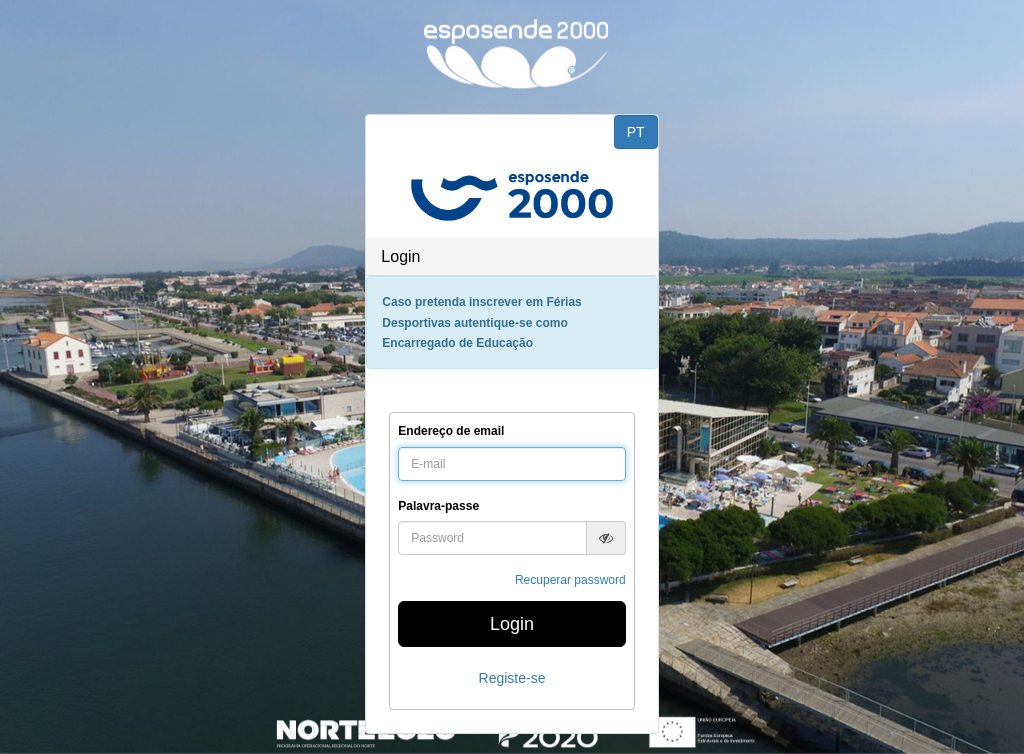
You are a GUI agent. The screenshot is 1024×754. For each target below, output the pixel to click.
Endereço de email (451, 431)
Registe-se (512, 678)
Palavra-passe (438, 506)
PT (636, 132)
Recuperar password (570, 580)
